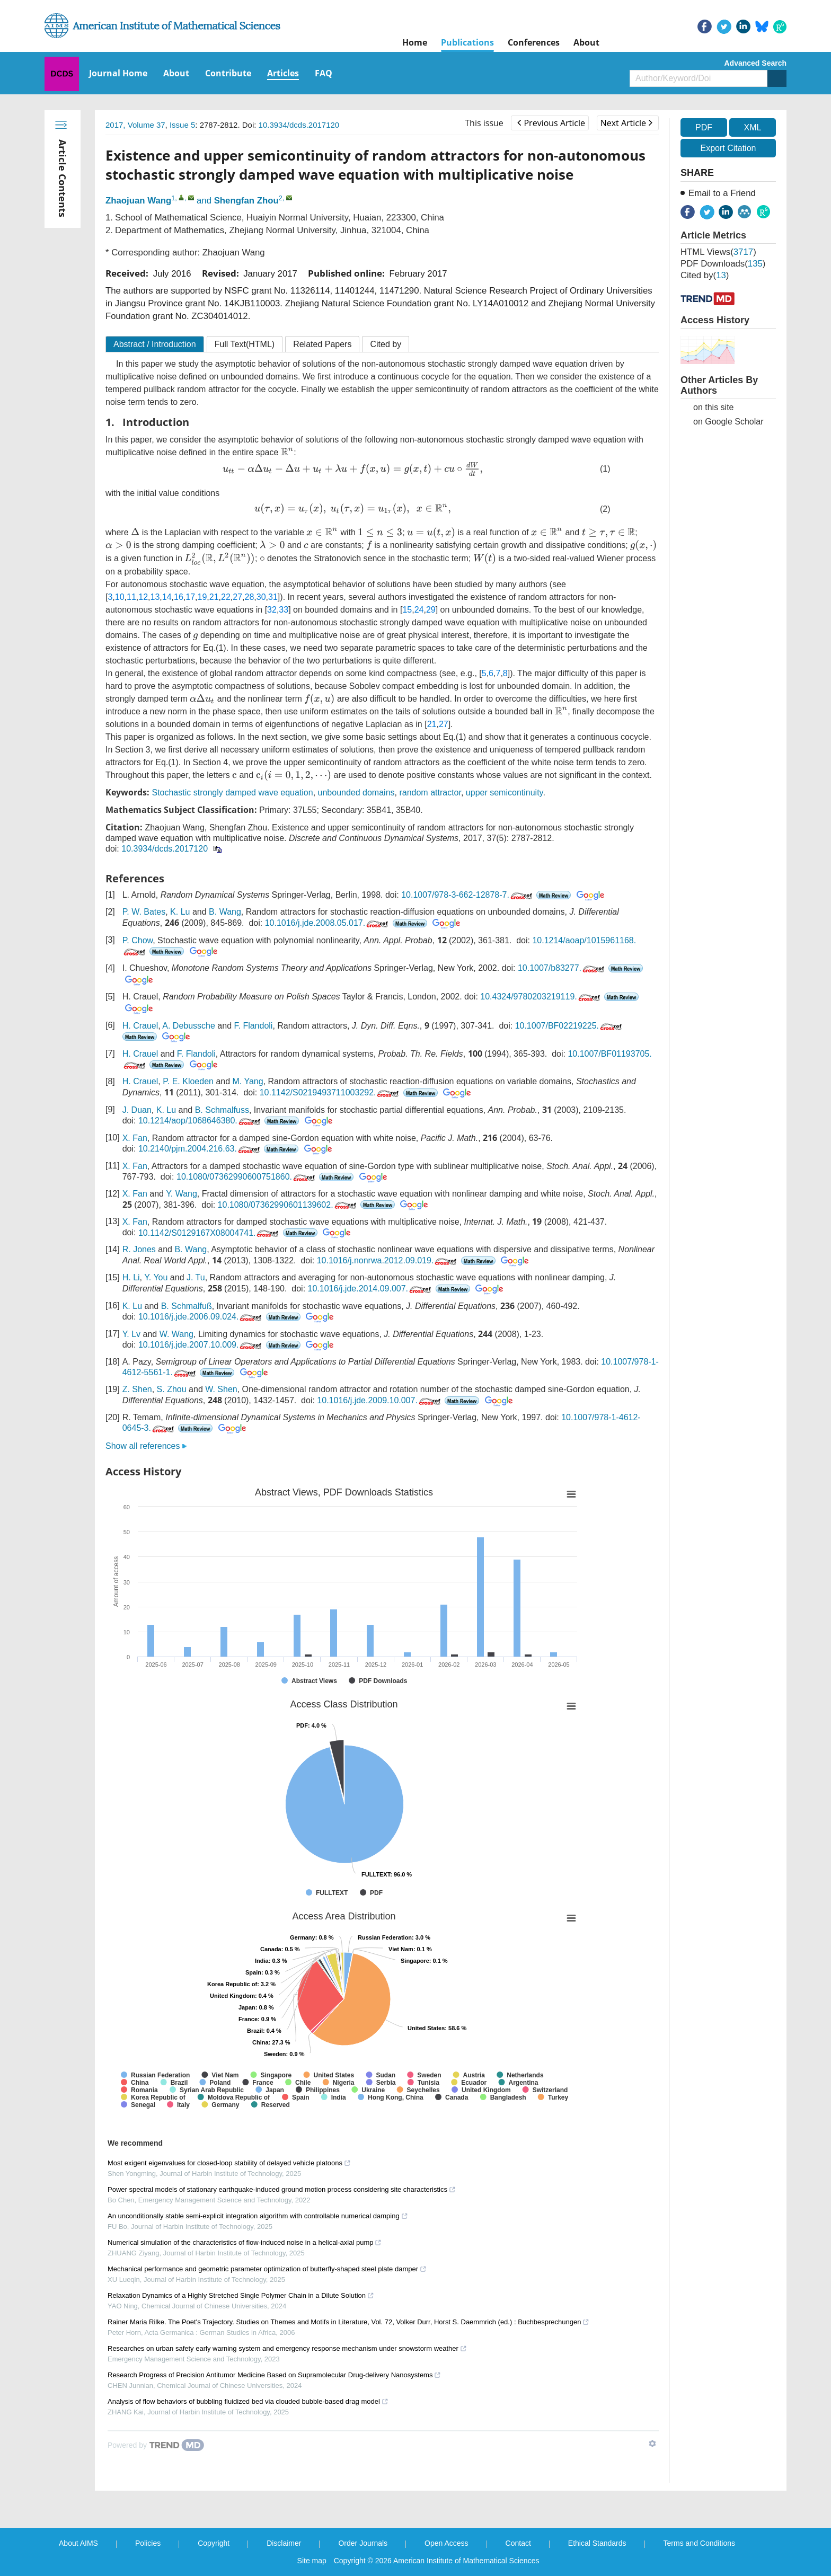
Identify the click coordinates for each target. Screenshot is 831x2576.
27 (237, 596)
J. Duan (137, 1109)
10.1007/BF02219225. (569, 1025)
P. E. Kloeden (188, 1081)
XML (752, 127)
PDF (703, 127)
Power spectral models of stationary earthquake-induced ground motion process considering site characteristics (282, 2189)
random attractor (430, 792)
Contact (518, 2543)
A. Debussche (188, 1025)
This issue (484, 123)
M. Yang (248, 1081)
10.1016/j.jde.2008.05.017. (328, 922)
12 (143, 596)
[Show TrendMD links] (652, 2443)
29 (431, 609)
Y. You (155, 1277)
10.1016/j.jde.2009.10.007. (380, 1400)
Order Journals (362, 2543)
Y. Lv (131, 1334)
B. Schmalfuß (186, 1306)
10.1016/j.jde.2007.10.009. (201, 1344)
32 (272, 609)
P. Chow (137, 940)
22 (226, 596)
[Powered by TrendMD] (156, 2445)
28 (249, 596)
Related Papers (322, 344)
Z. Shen (137, 1389)
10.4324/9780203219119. (541, 996)
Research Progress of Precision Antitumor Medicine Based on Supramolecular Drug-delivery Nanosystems (274, 2375)
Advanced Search (755, 63)
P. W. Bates (144, 911)
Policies (148, 2543)
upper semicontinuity (504, 792)
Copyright (213, 2543)
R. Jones (139, 1249)
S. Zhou (172, 1389)
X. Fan (134, 1138)
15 (407, 609)
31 (273, 596)
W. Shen (221, 1389)
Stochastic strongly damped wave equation (232, 792)
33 (283, 609)
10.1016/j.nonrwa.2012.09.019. (388, 1260)
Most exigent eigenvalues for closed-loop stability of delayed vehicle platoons (229, 2163)
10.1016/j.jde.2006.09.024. (201, 1316)
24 (419, 609)
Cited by (385, 344)
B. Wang (225, 911)
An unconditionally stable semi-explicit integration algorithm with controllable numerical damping (258, 2216)
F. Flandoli (253, 1025)
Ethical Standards (597, 2543)
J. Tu (196, 1277)
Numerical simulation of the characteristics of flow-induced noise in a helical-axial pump (245, 2242)
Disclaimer (284, 2543)
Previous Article (551, 123)
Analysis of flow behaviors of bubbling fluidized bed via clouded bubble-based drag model (248, 2401)
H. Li (131, 1277)
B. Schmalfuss (222, 1109)
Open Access (446, 2543)
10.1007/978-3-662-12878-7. (467, 894)
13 (155, 596)
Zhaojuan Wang (138, 201)
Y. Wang (181, 1193)
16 (178, 596)
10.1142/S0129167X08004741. (209, 1232)
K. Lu (180, 911)
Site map (311, 2560)
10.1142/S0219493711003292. (330, 1092)
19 (202, 596)
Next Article (626, 123)
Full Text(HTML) (245, 344)
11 (131, 596)
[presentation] (287, 451)
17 (190, 596)
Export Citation (728, 148)
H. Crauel (140, 1025)
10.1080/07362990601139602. (288, 1204)
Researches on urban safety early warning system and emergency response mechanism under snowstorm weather (287, 2348)
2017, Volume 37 (135, 124)
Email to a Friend (722, 193)
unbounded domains (356, 792)
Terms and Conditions (699, 2543)
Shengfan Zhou (246, 201)
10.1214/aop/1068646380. (200, 1120)
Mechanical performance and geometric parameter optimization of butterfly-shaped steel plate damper (267, 2269)
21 (214, 596)
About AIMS (78, 2543)
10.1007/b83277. (562, 967)
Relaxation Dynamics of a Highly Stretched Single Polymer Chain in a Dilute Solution (241, 2295)
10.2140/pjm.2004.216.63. (200, 1148)
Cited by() (704, 275)
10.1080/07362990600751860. (246, 1176)
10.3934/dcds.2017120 (299, 124)
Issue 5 (182, 124)
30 (261, 596)
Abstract (154, 344)
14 (167, 596)
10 (120, 596)
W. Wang (176, 1334)
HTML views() (718, 252)
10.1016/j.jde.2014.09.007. (371, 1288)
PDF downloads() (722, 264)
